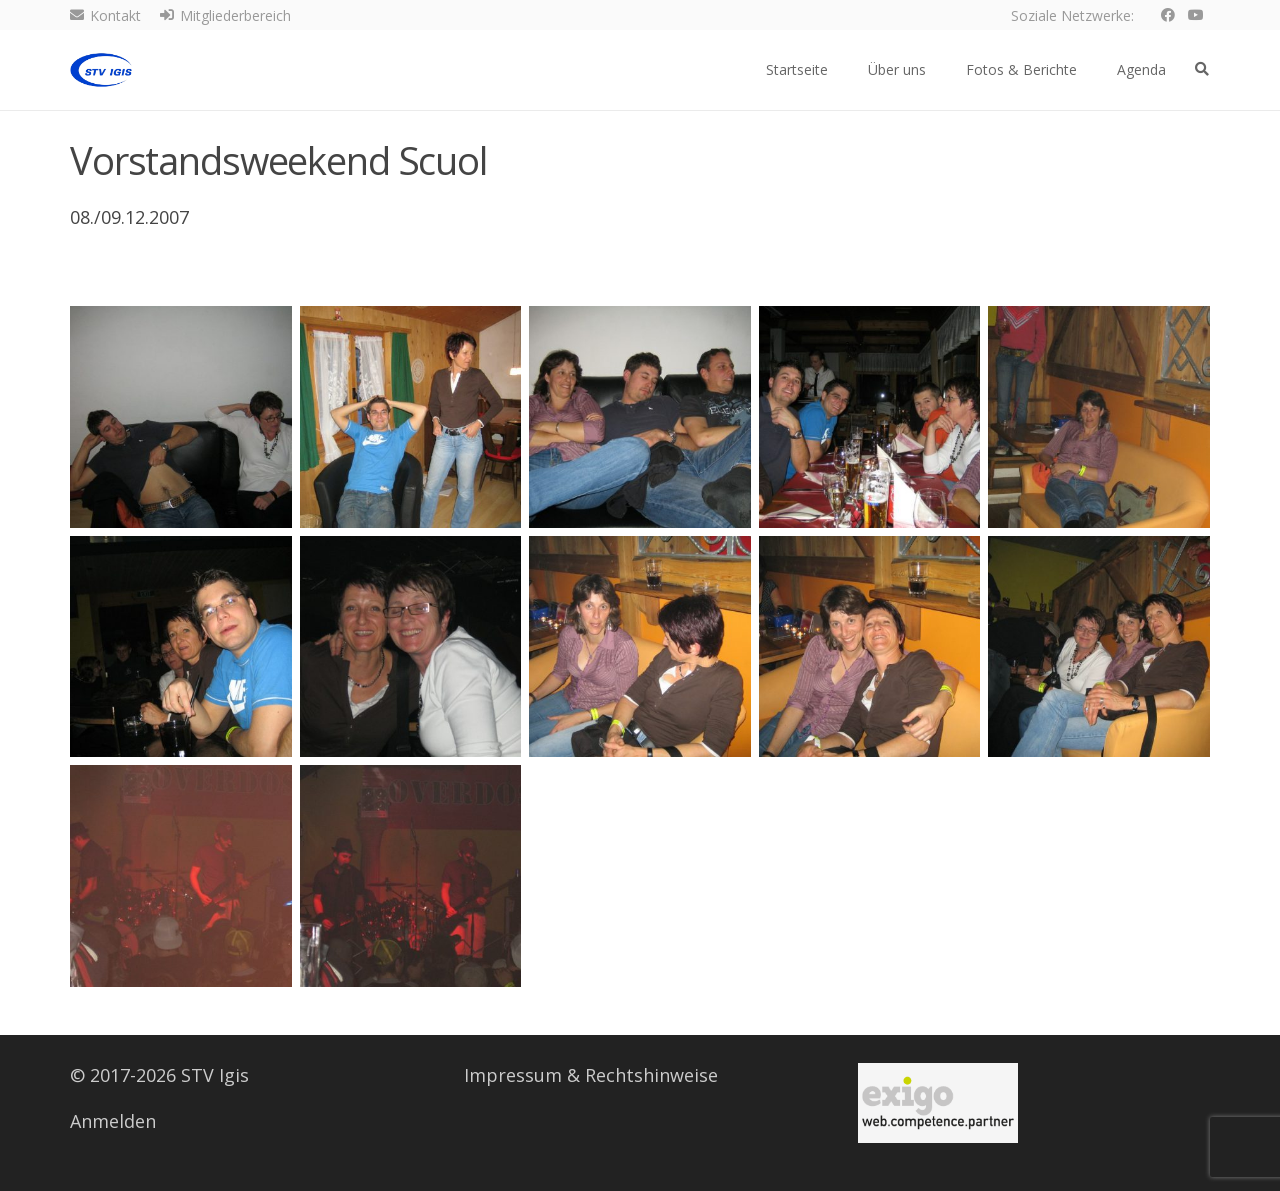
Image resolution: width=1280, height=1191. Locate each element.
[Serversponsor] (938, 1103)
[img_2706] (181, 646)
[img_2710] (870, 646)
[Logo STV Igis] (101, 70)
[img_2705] (1099, 417)
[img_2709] (640, 646)
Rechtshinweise (651, 1075)
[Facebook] (1168, 15)
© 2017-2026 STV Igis (159, 1075)
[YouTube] (1196, 15)
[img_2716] (411, 876)
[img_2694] (411, 417)
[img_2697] (640, 417)
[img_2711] (1099, 646)
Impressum (513, 1075)
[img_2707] (411, 646)
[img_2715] (181, 876)
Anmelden (113, 1121)
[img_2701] (870, 417)
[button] (1201, 69)
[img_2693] (181, 417)
